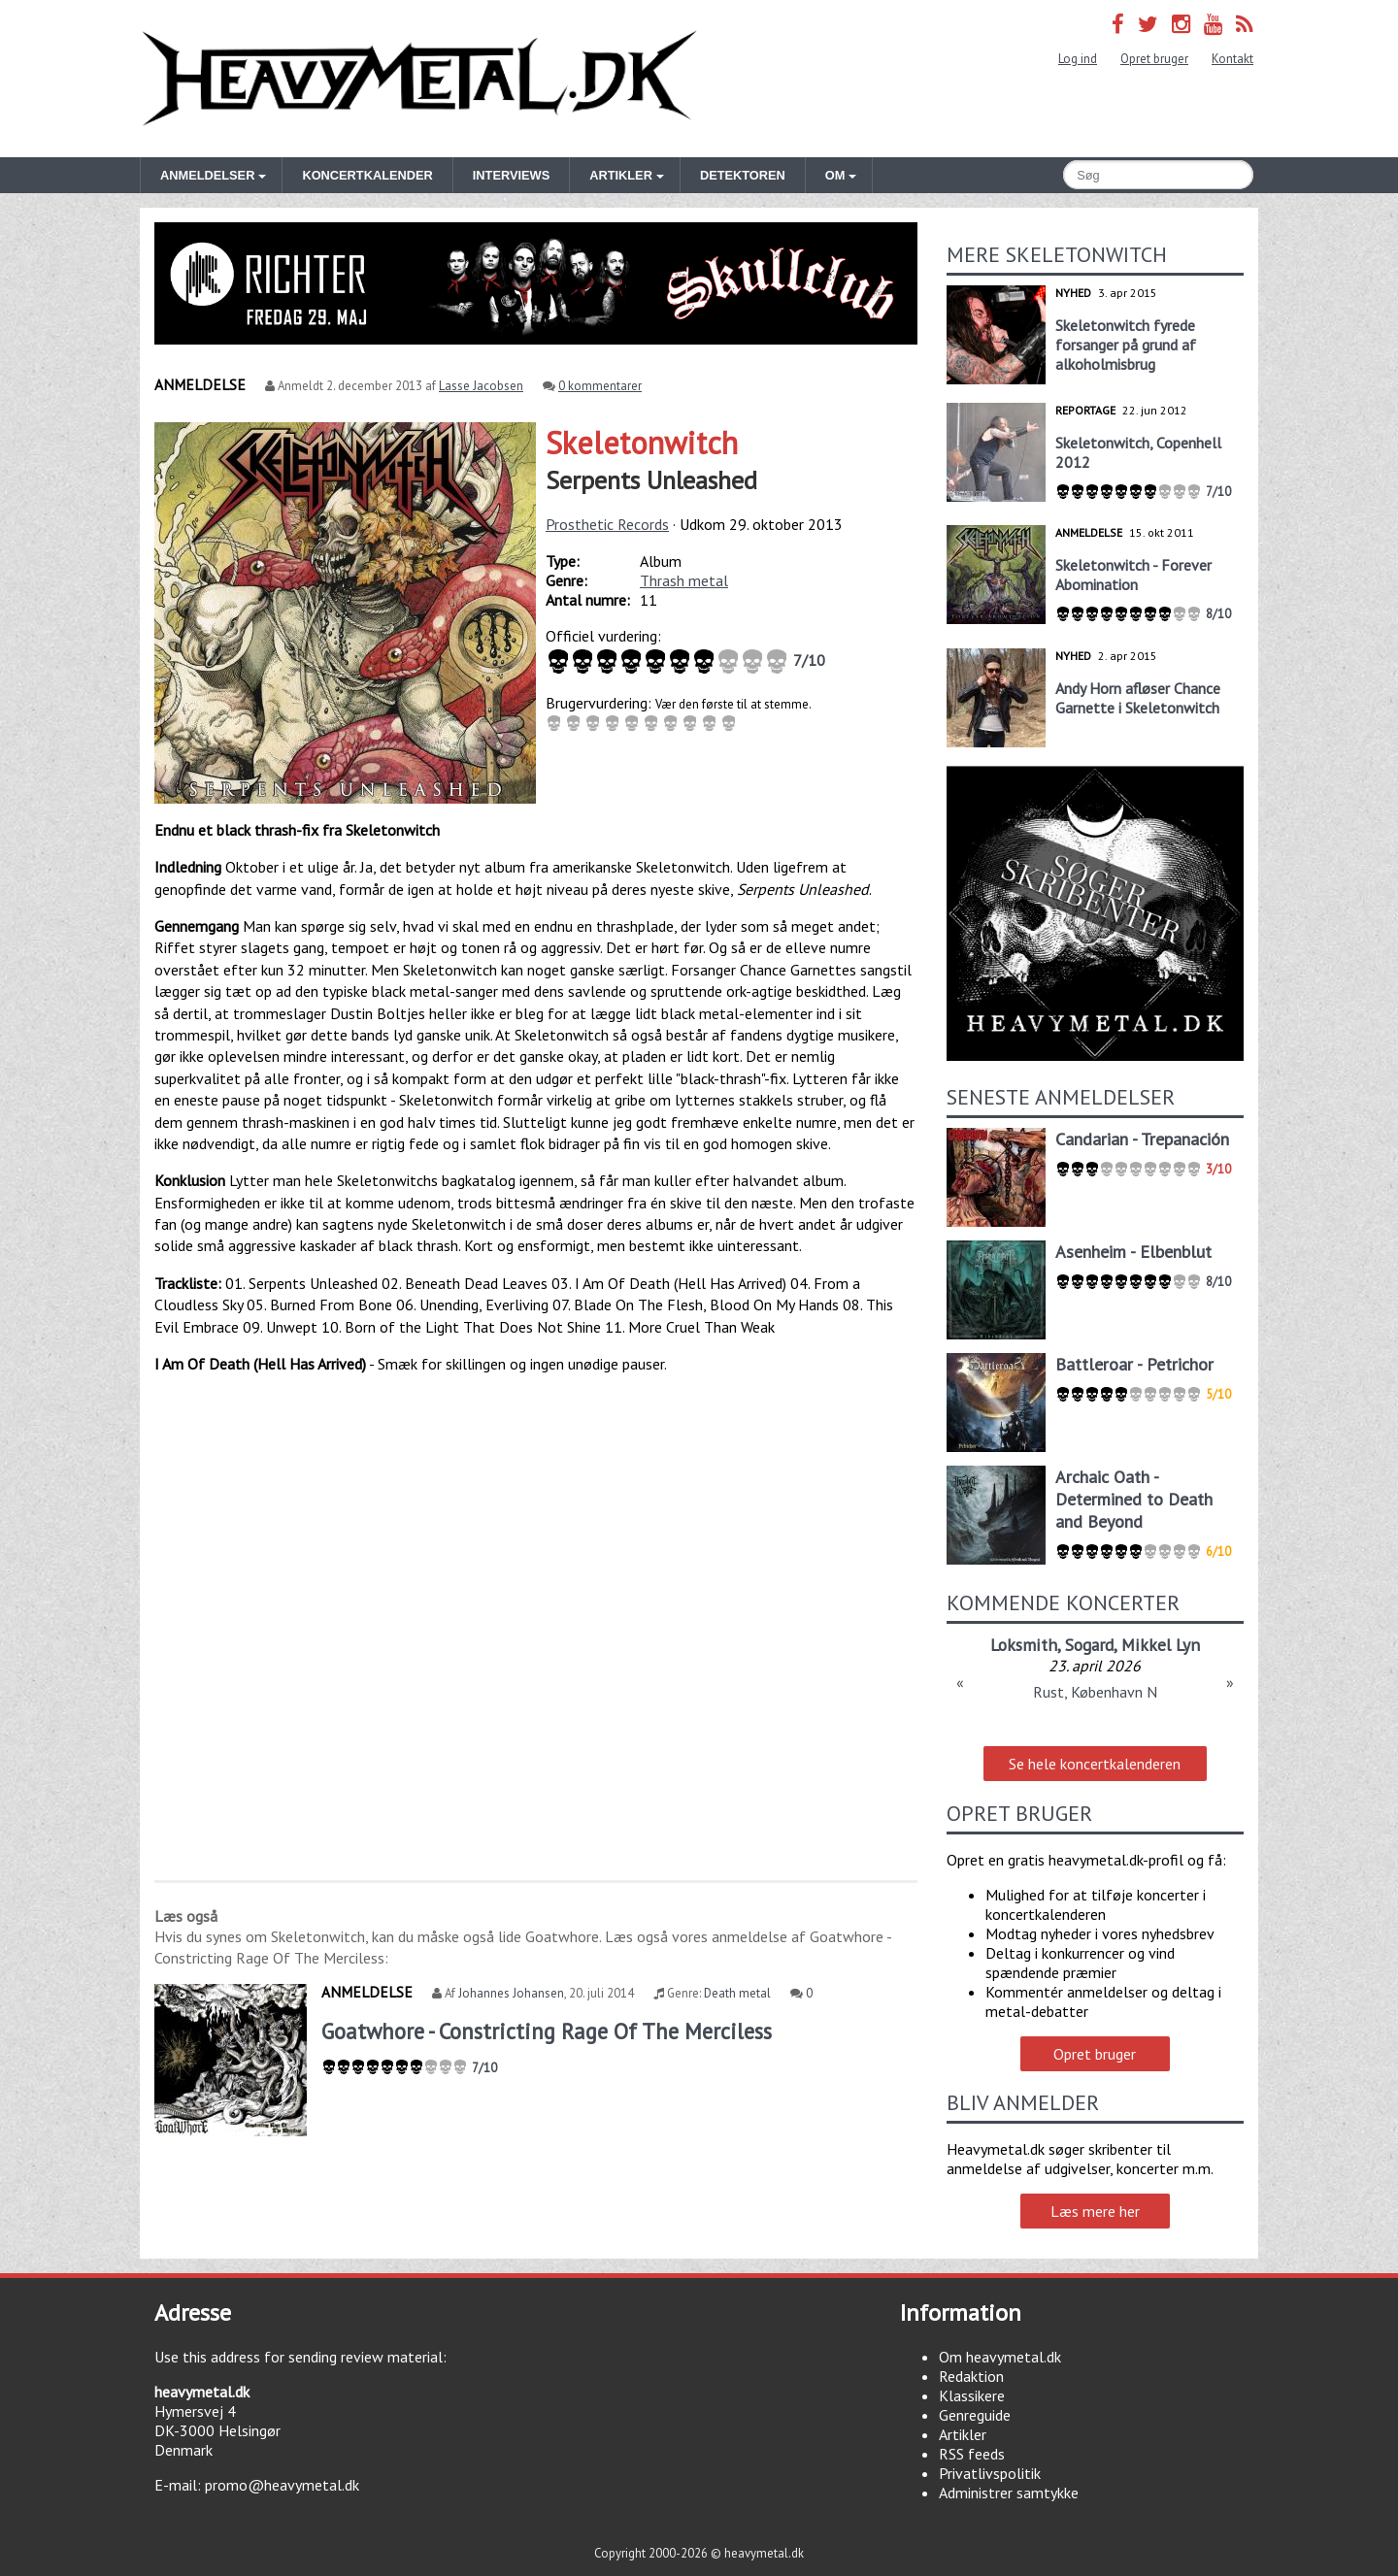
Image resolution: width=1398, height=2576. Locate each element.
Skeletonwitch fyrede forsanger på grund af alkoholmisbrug (1125, 344)
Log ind (1077, 58)
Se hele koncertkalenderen (1095, 1763)
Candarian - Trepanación (1142, 1139)
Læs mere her (1095, 2211)
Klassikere (972, 2395)
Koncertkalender (367, 175)
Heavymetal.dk (419, 79)
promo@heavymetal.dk (282, 2484)
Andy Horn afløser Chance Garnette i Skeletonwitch (1137, 697)
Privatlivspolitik (990, 2473)
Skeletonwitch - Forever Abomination (1133, 574)
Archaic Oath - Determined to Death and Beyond (1134, 1499)
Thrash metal (684, 580)
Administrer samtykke (1009, 2492)
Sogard (1089, 1645)
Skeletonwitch (642, 442)
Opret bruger (1154, 58)
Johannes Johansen (511, 1993)
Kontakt (1232, 58)
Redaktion (971, 2376)
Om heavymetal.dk (1000, 2356)
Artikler (962, 2434)
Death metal (737, 1993)
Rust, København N (1095, 1691)
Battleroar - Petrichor (1134, 1364)
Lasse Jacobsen (481, 386)
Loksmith (1023, 1645)
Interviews (511, 175)
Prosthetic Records (607, 524)
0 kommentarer (600, 386)
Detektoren (742, 175)
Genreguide (975, 2415)
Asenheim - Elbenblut (1133, 1251)
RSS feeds (972, 2453)
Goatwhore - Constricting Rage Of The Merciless (546, 2031)
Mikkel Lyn (1160, 1645)
